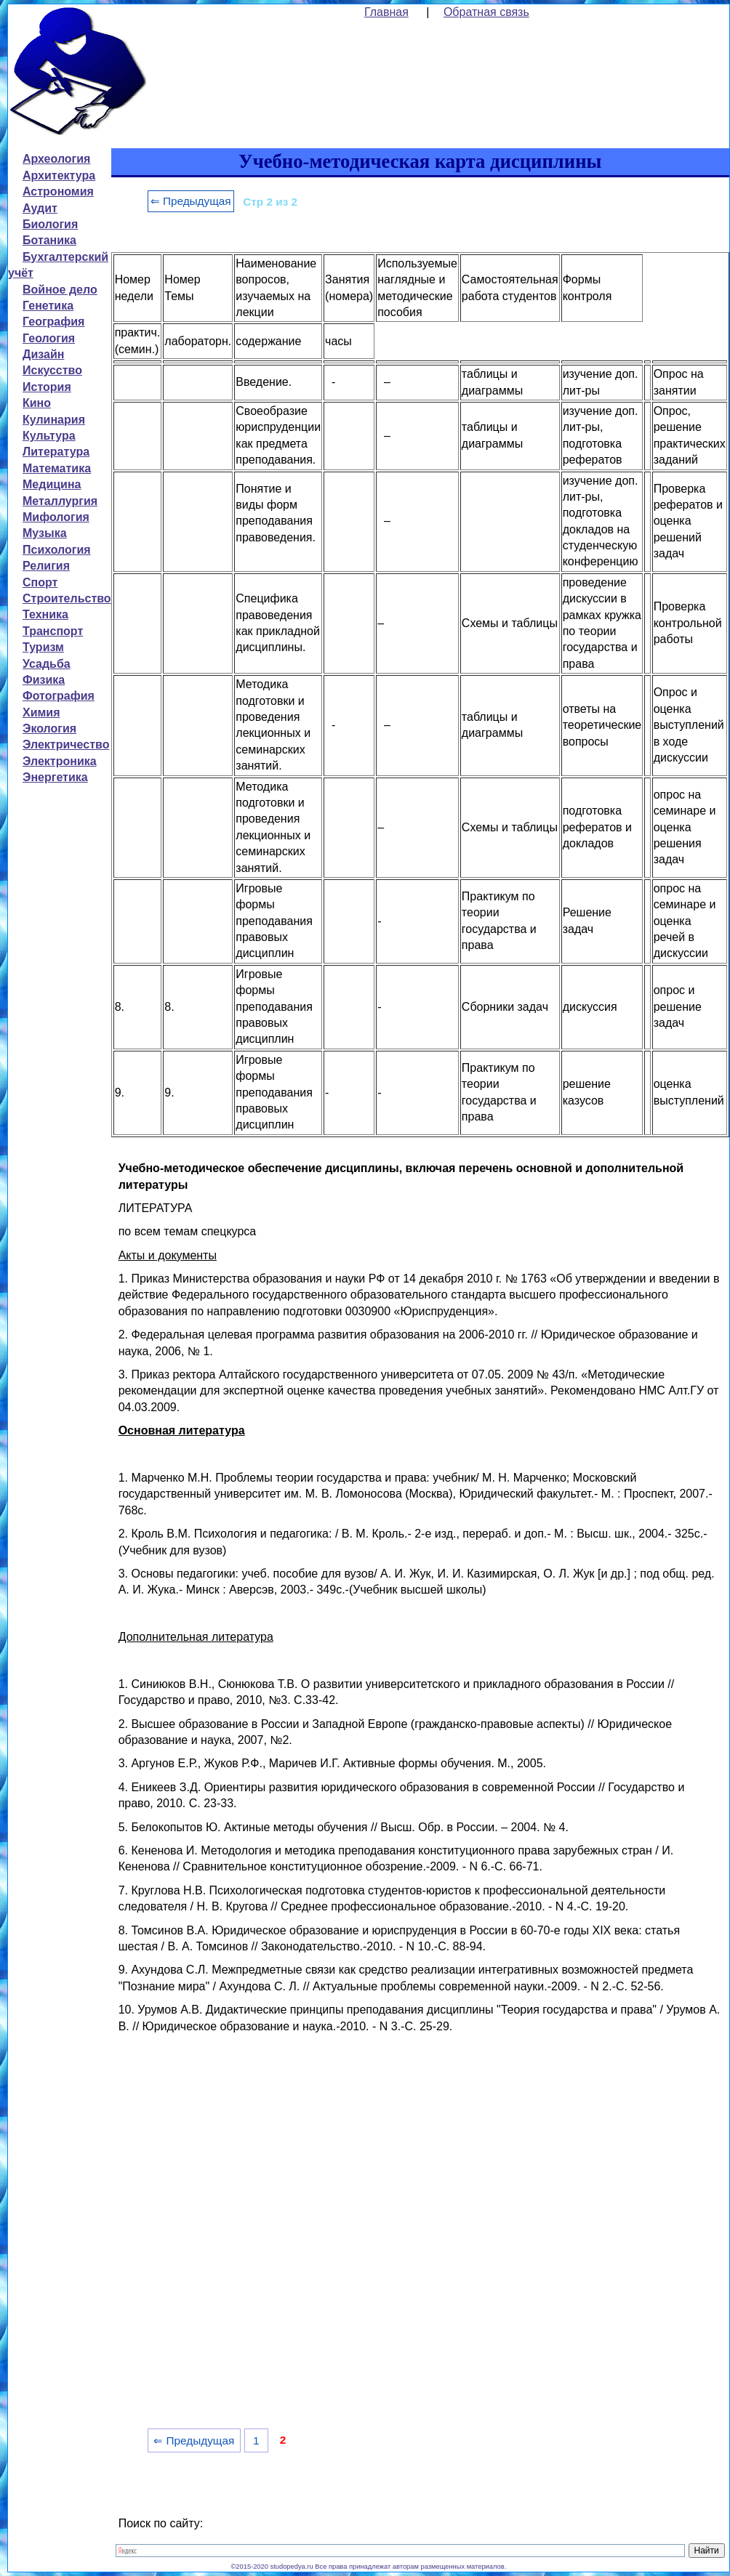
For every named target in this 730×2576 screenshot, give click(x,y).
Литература (56, 451)
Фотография (59, 696)
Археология (56, 159)
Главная (386, 12)
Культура (49, 435)
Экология (49, 728)
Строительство (67, 598)
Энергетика (55, 777)
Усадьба (47, 664)
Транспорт (53, 631)
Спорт (40, 582)
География (53, 321)
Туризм (43, 647)
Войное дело (60, 289)
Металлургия (60, 501)
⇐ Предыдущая (191, 201)
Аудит (40, 208)
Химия (41, 712)
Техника (45, 614)
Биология (50, 224)
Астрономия (58, 191)
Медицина (52, 484)
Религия (46, 566)
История (47, 387)
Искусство (52, 370)
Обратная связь (486, 12)
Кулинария (54, 419)
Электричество (66, 744)
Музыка (45, 533)
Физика (44, 680)
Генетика (48, 305)
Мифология (56, 517)
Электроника (60, 761)
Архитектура (59, 175)
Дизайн (43, 354)
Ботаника (49, 240)
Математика (57, 468)
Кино (37, 403)
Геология (49, 338)
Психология (57, 550)
